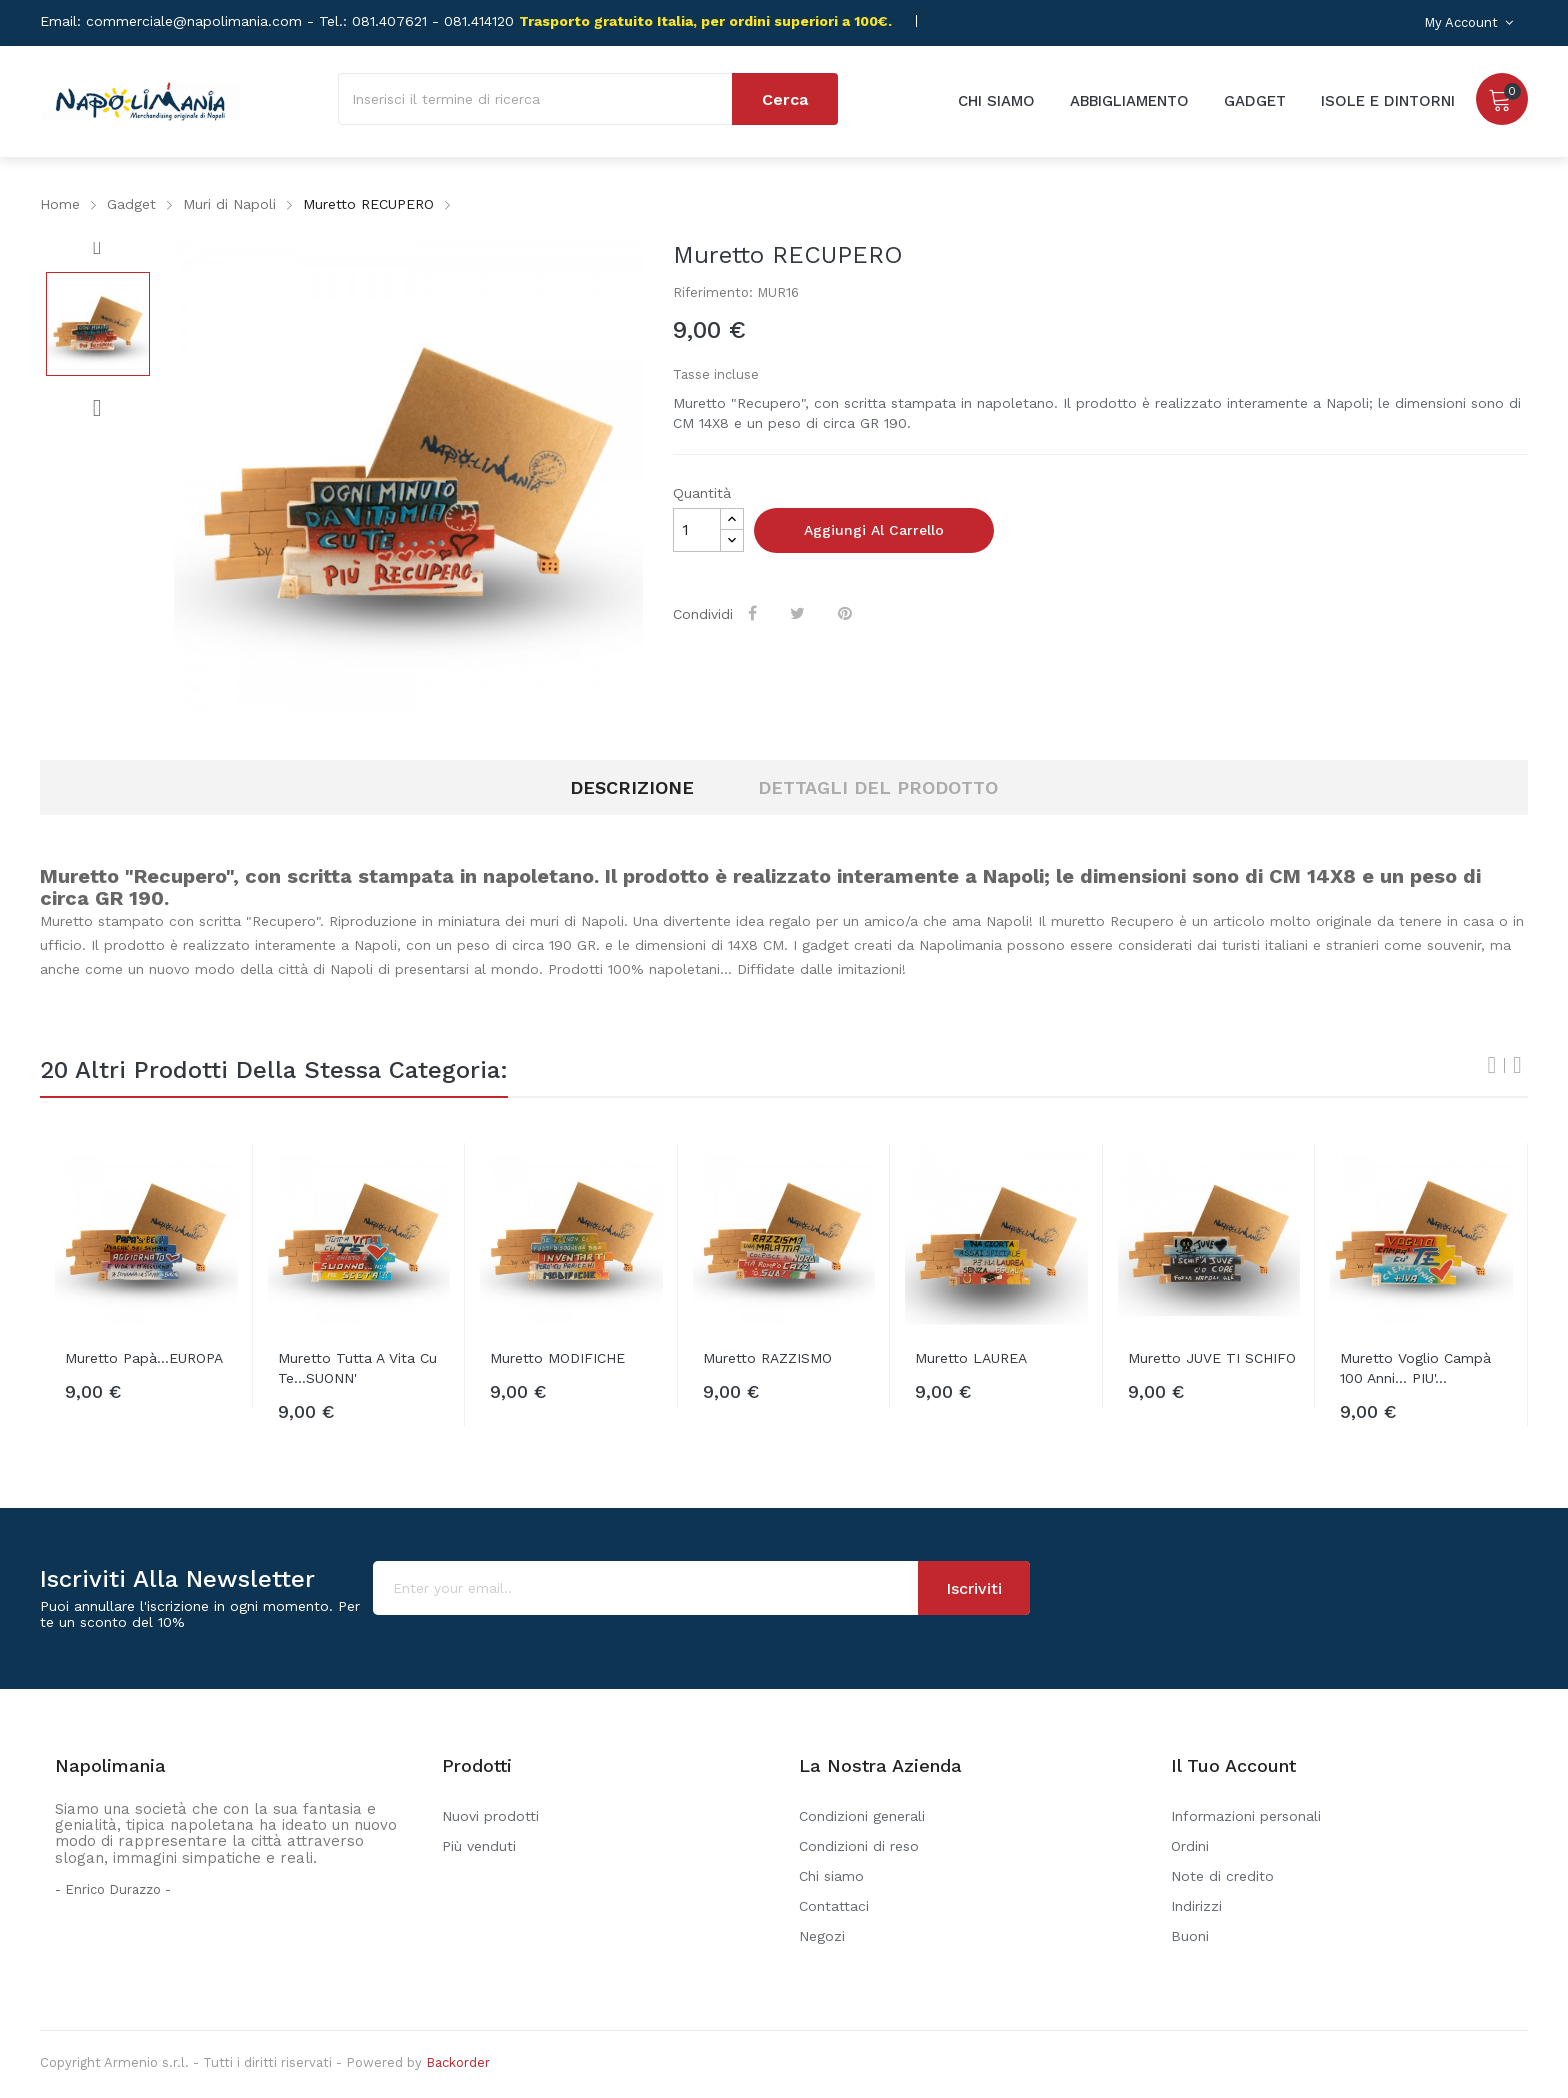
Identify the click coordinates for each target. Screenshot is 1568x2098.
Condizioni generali (862, 1816)
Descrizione (632, 787)
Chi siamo (831, 1876)
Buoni (1190, 1936)
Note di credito (1222, 1876)
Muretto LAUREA (971, 1358)
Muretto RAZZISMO (767, 1358)
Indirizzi (1196, 1906)
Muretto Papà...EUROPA (144, 1358)
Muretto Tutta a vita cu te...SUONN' (357, 1368)
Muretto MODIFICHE (557, 1358)
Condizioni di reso (859, 1846)
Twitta (800, 613)
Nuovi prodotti (490, 1816)
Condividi (755, 613)
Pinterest (848, 613)
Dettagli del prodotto (878, 787)
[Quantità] (697, 530)
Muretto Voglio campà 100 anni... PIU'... (1415, 1368)
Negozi (822, 1936)
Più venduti (479, 1846)
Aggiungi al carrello (874, 530)
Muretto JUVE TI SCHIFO (1212, 1358)
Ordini (1190, 1846)
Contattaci (834, 1906)
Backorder (458, 2062)
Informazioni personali (1246, 1816)
